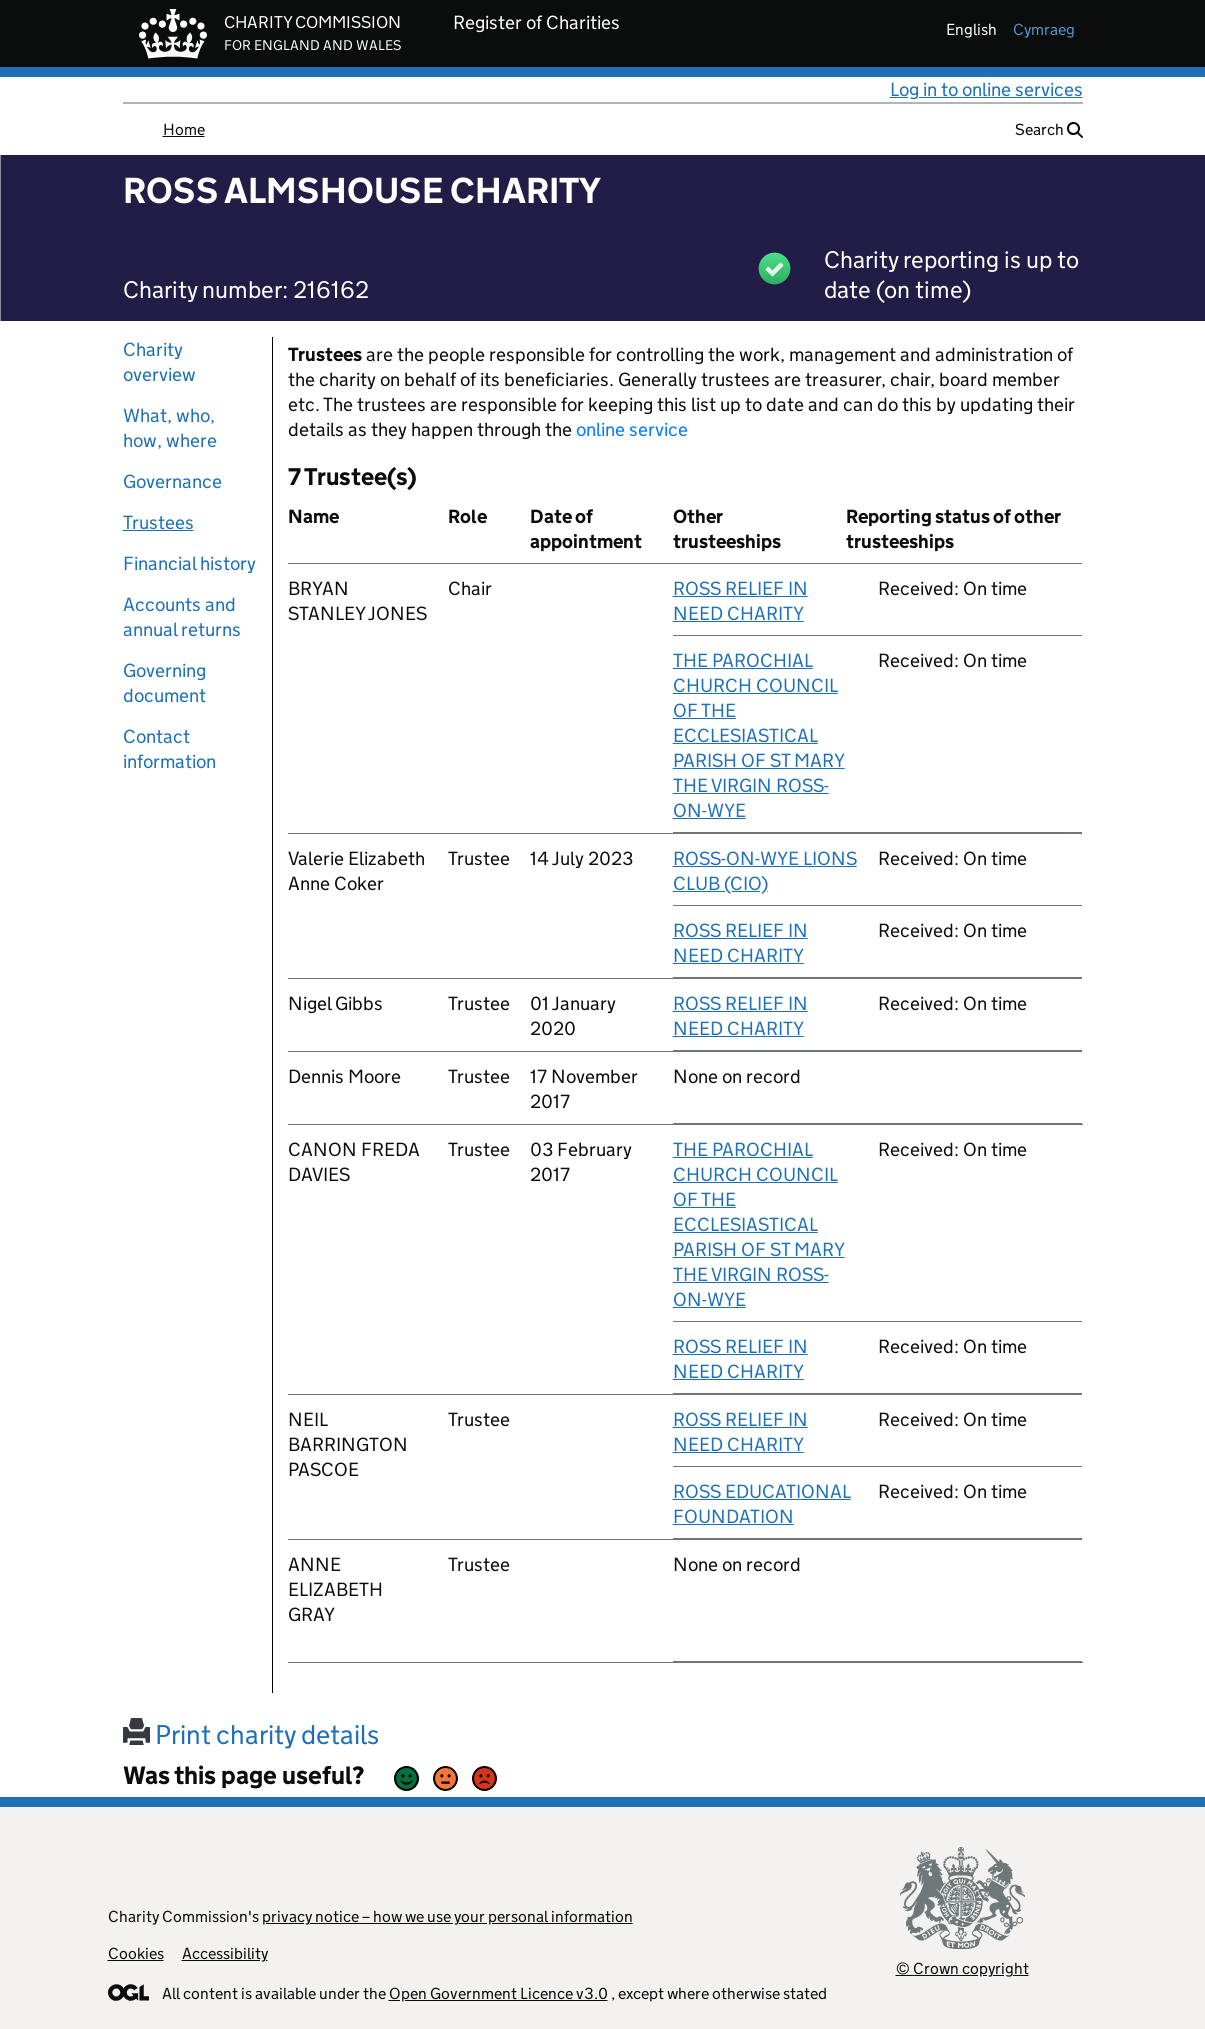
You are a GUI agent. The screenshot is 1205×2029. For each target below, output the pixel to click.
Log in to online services (986, 89)
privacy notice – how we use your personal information (447, 1916)
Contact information (169, 749)
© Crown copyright (962, 1968)
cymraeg (1044, 29)
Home (184, 129)
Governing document (164, 683)
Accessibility (225, 1953)
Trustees (158, 522)
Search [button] (1049, 129)
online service (632, 429)
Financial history (189, 563)
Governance (172, 481)
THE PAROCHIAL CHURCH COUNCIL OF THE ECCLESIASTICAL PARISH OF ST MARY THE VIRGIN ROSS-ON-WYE (759, 735)
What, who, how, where (170, 428)
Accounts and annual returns (182, 617)
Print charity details (251, 1734)
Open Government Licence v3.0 (498, 1993)
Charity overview (159, 362)
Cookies (136, 1953)
